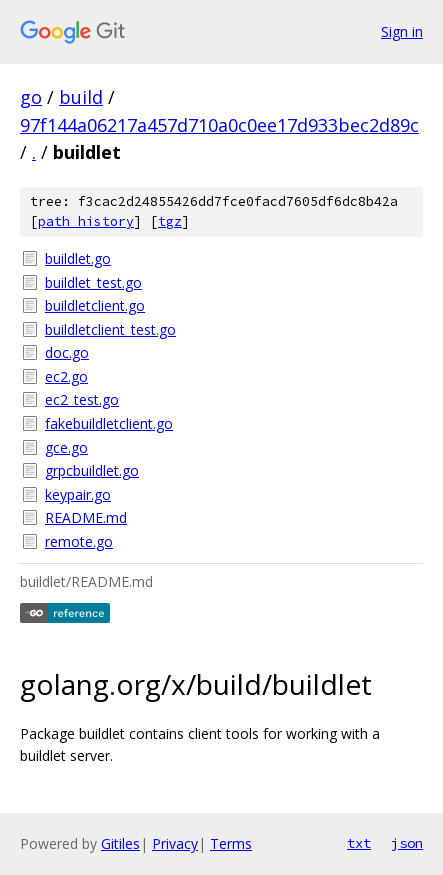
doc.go (67, 352)
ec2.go (66, 376)
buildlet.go (78, 258)
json (407, 843)
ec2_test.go (82, 399)
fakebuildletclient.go (109, 423)
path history (86, 221)
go (31, 97)
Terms (231, 843)
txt (359, 843)
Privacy (175, 843)
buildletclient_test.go (110, 329)
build (81, 97)
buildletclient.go (95, 305)
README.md (86, 517)
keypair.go (78, 494)
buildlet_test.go (93, 282)
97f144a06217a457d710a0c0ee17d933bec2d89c (219, 125)
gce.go (66, 447)
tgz (170, 221)
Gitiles (120, 843)
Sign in (402, 31)
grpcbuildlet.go (92, 470)
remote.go (79, 541)
